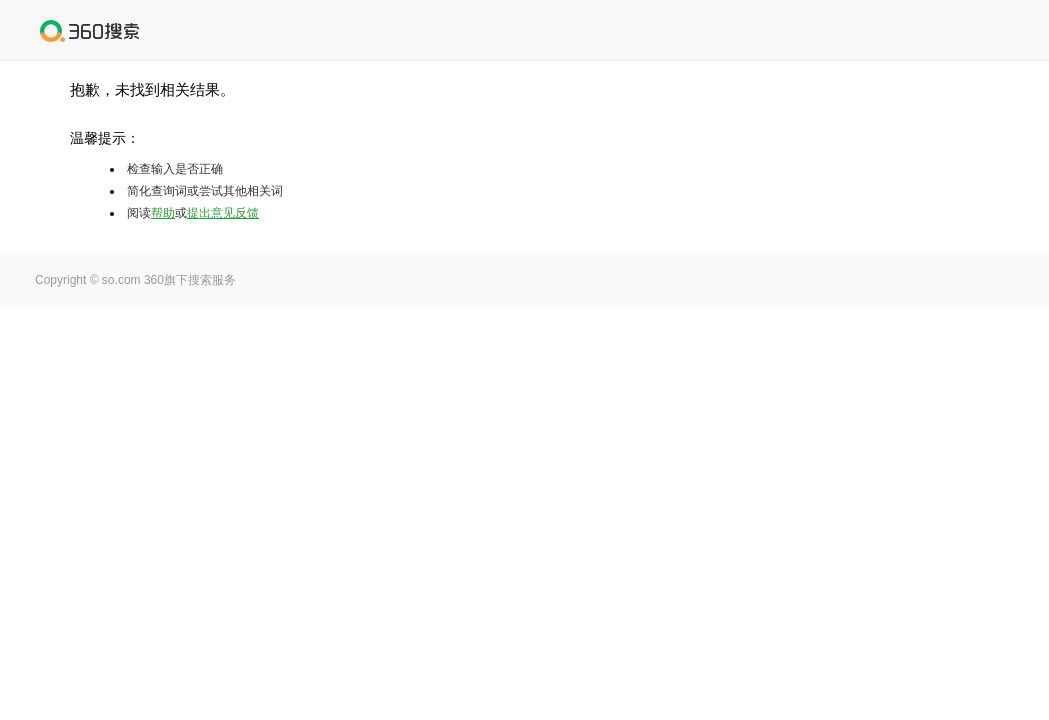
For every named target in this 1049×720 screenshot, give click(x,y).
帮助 (163, 213)
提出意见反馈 (223, 213)
